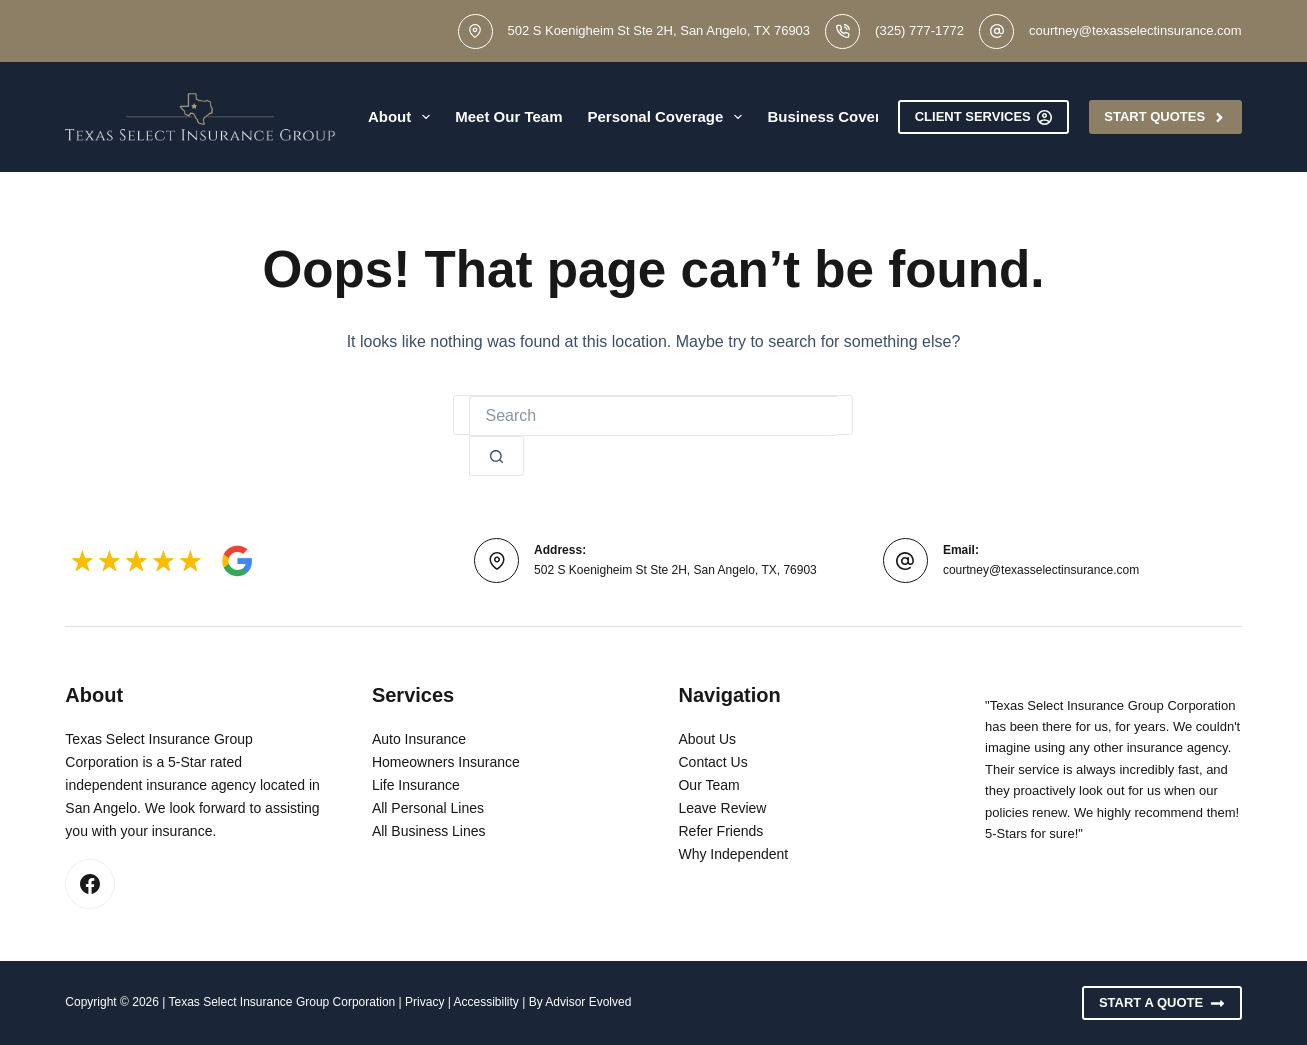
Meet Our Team (508, 116)
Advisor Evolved (588, 1002)
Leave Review (722, 808)
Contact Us (712, 762)
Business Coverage (850, 117)
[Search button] (496, 456)
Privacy (424, 1002)
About (403, 117)
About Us (707, 739)
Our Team (708, 785)
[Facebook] (90, 884)
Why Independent (733, 854)
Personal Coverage (668, 117)
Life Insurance (416, 785)
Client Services (984, 117)
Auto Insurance (419, 739)
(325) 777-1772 (919, 30)
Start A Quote (1162, 1003)
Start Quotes (1165, 117)
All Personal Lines (428, 808)
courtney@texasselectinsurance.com (1135, 30)
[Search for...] (653, 416)
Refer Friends (720, 831)
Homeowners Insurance (446, 762)
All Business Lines (429, 831)
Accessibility (486, 1002)
